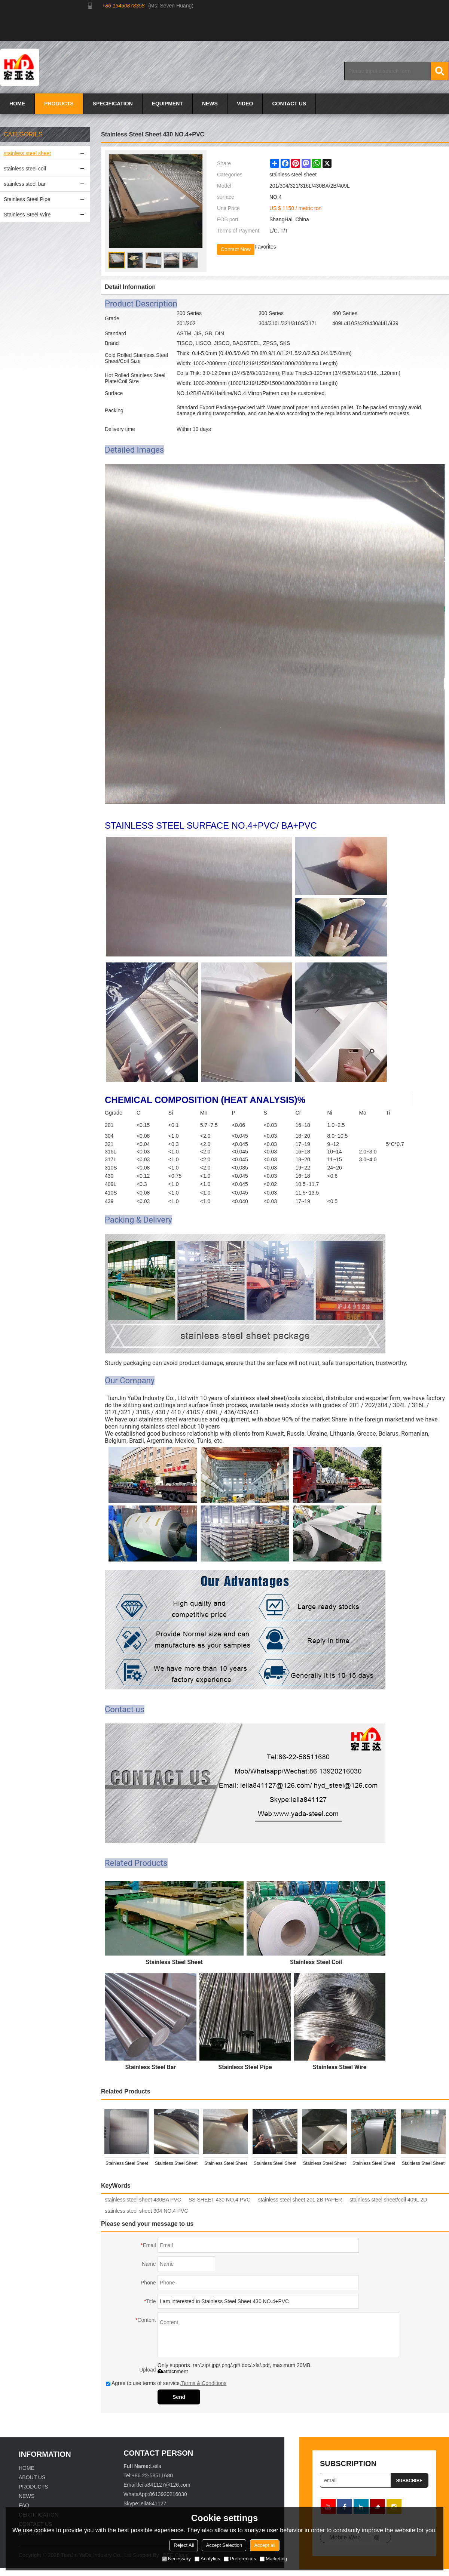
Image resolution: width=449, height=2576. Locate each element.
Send (178, 2397)
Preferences (240, 2558)
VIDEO (245, 104)
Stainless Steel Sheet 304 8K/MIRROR (324, 2165)
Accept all (264, 2545)
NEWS (210, 104)
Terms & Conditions (203, 2383)
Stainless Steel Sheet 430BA (275, 2165)
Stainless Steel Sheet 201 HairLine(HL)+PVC (127, 2165)
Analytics (207, 2558)
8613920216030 (168, 2494)
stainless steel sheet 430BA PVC (143, 2200)
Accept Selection (224, 2545)
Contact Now (236, 249)
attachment (173, 2371)
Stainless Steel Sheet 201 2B (225, 2165)
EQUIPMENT (167, 104)
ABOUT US (32, 2477)
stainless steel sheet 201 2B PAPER (300, 2200)
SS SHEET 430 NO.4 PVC (219, 2200)
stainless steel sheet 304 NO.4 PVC (146, 2211)
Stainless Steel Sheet (423, 2163)
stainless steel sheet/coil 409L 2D (388, 2200)
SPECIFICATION (113, 104)
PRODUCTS (59, 104)
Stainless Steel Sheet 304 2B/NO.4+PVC (373, 2165)
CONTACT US (289, 104)
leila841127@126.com (164, 2485)
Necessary (176, 2558)
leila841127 (153, 2503)
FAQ (24, 2505)
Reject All (184, 2545)
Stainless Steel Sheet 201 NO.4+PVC (176, 2165)
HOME (17, 104)
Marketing (273, 2558)
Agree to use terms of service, (166, 2383)
